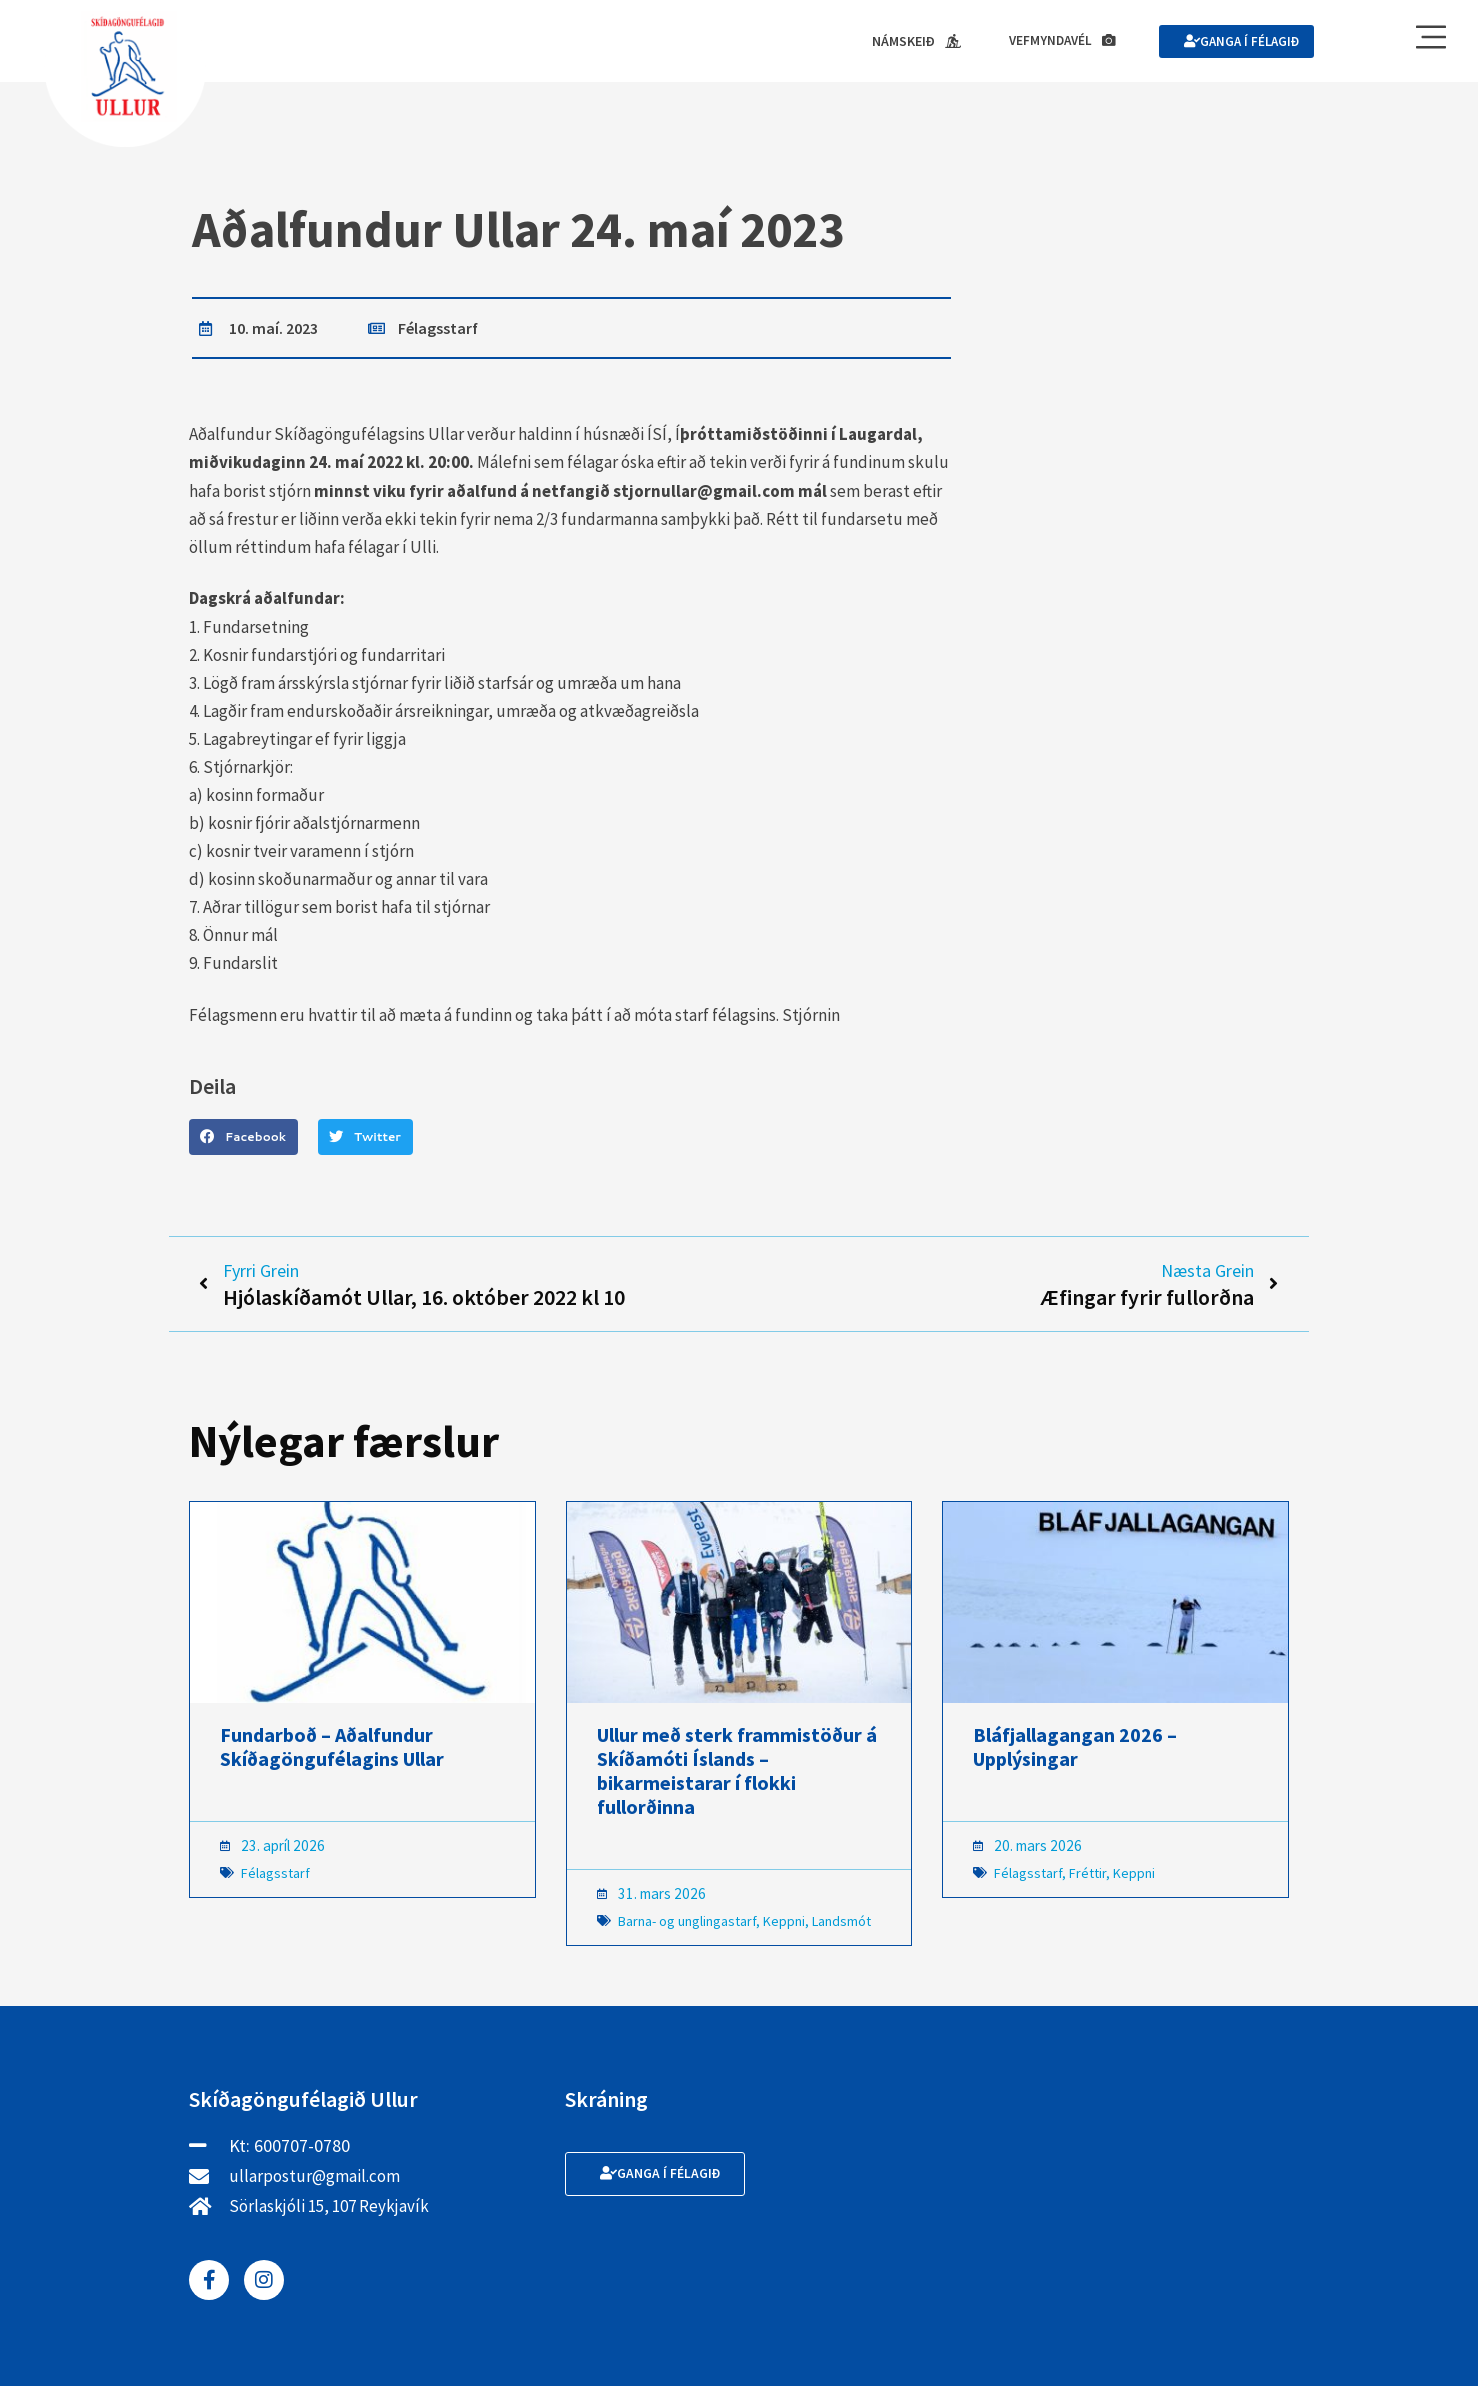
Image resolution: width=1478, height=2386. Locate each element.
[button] (243, 1138)
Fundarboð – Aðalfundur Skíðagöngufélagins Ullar (332, 1751)
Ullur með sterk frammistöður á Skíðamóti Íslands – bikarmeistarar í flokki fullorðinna (737, 1775)
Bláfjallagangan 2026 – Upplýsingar (1075, 1751)
